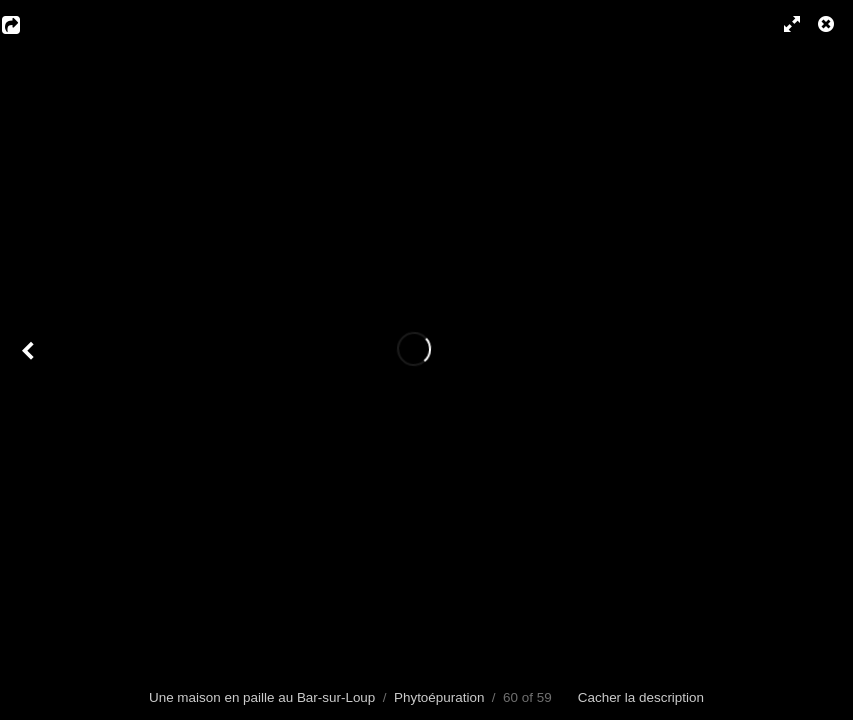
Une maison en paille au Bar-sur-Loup (262, 697)
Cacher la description (641, 697)
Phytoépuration (439, 697)
